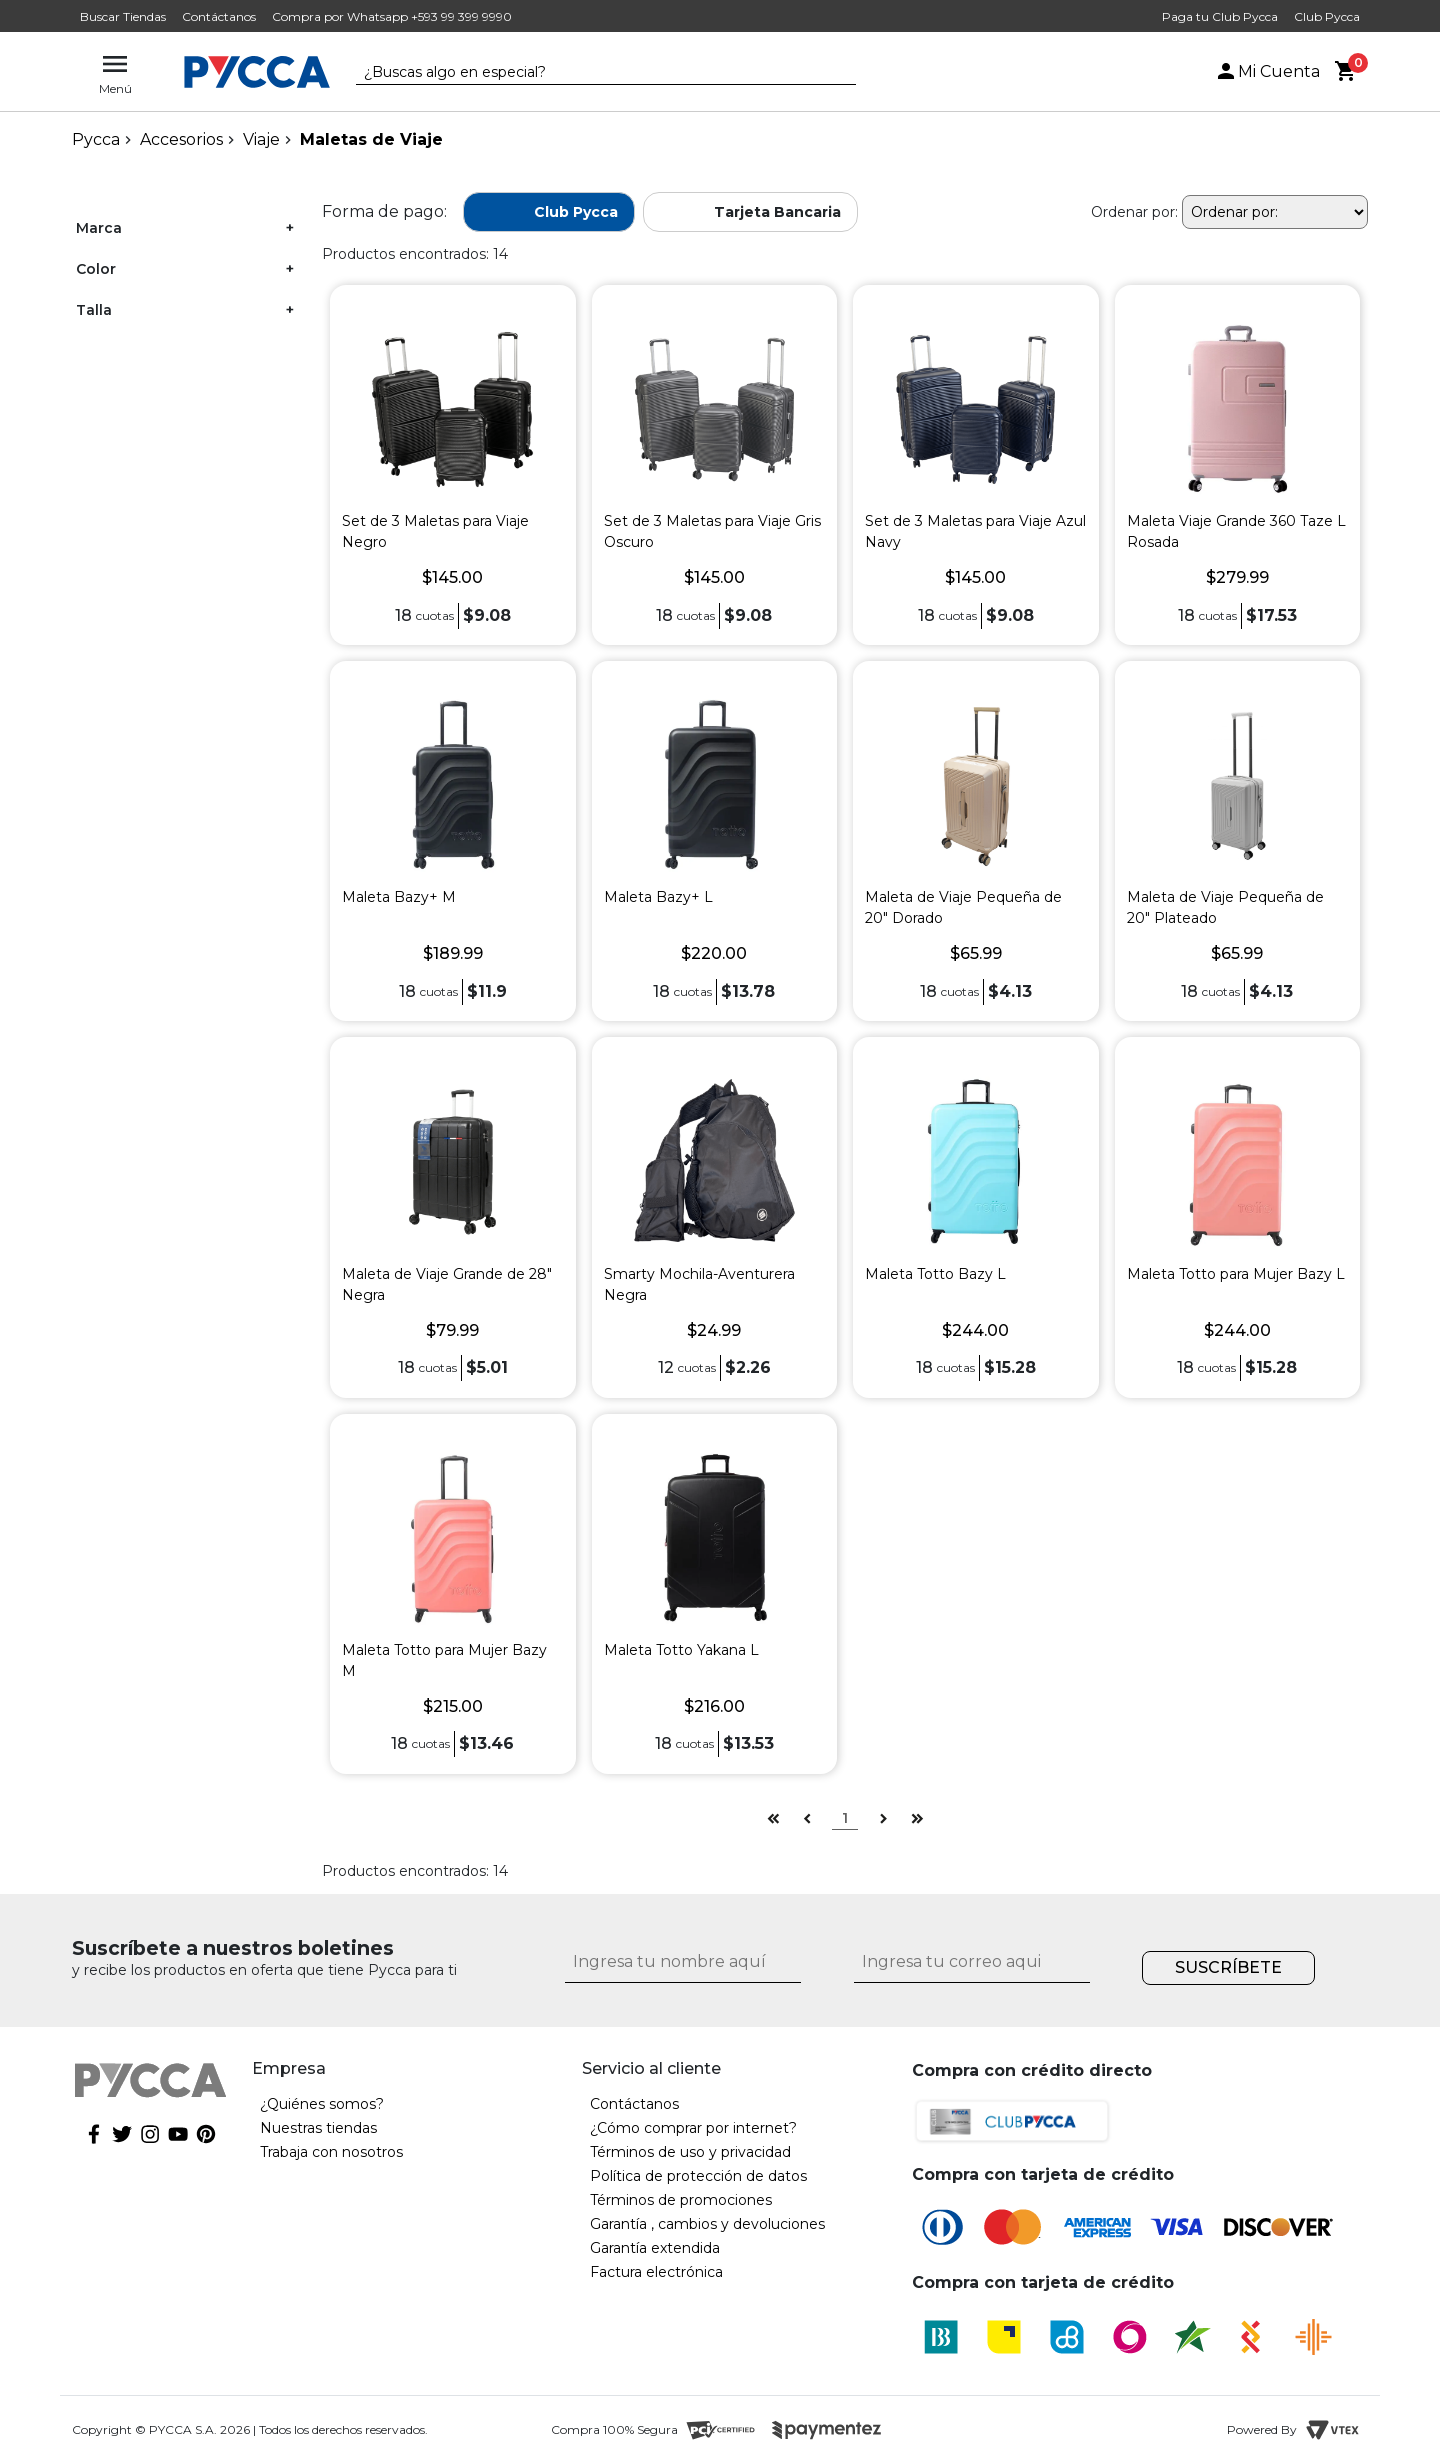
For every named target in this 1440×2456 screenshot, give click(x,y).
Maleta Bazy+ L (658, 897)
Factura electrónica (656, 2272)
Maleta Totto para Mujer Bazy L (1236, 1274)
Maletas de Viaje (371, 139)
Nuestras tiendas (318, 2128)
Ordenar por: (1134, 212)
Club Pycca (1327, 16)
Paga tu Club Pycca (1220, 16)
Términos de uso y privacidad (690, 2152)
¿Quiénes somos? (322, 2104)
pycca (96, 139)
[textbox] (591, 73)
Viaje (261, 139)
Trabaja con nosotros (331, 2152)
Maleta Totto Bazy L (935, 1274)
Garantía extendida (655, 2248)
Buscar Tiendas (123, 16)
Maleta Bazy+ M (399, 897)
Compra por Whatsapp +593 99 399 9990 (392, 16)
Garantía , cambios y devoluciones (707, 2224)
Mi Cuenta (1267, 71)
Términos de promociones (681, 2200)
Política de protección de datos (698, 2176)
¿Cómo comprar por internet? (693, 2128)
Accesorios (181, 139)
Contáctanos (219, 16)
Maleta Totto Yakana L (681, 1650)
